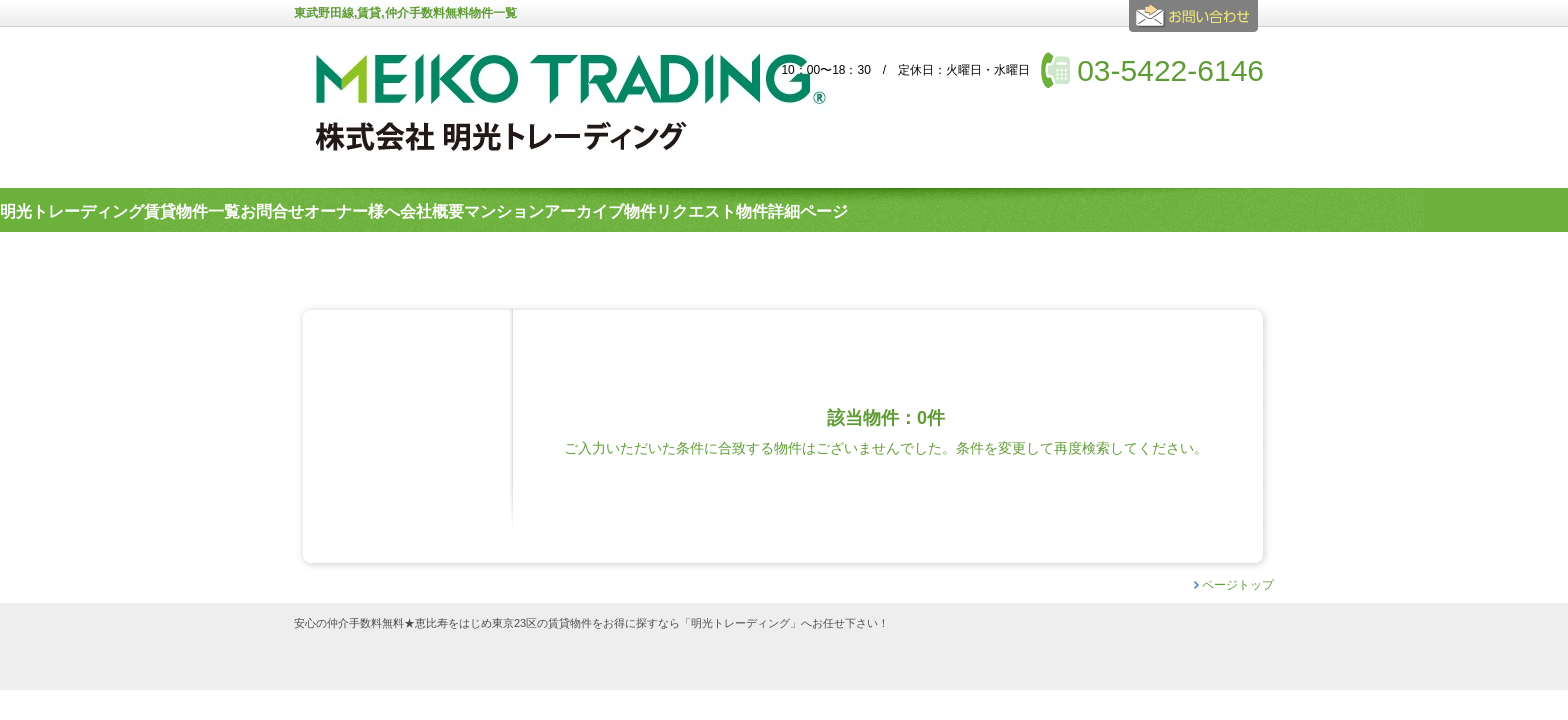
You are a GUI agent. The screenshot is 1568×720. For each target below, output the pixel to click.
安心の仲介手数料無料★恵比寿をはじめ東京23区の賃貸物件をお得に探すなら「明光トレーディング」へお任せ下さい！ (591, 623)
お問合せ (1196, 24)
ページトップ (1238, 585)
